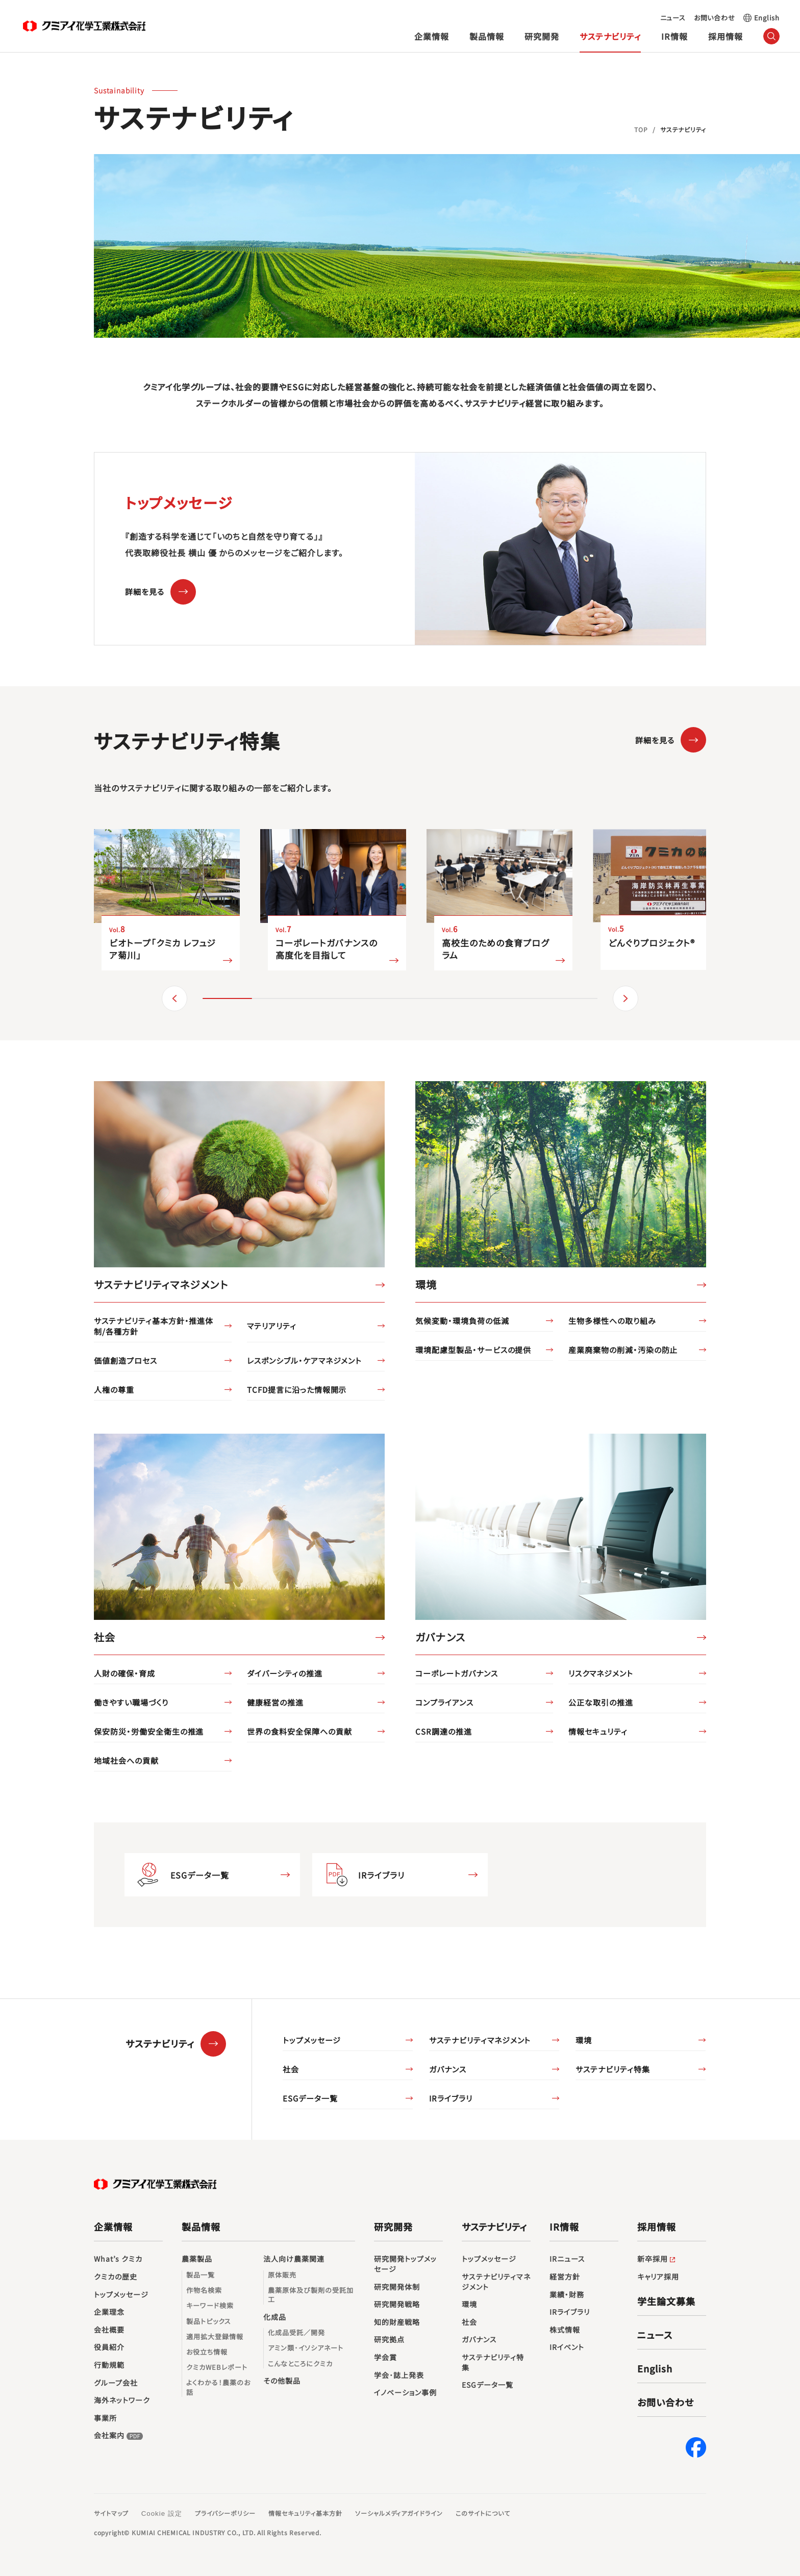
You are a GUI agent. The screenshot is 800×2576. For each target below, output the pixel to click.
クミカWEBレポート (216, 2367)
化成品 (274, 2317)
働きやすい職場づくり (131, 1702)
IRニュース (567, 2259)
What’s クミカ (118, 2259)
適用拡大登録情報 (214, 2336)
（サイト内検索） (771, 36)
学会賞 (385, 2357)
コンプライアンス (444, 1702)
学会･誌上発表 (399, 2375)
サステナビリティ (610, 36)
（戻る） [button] (174, 998)
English (767, 17)
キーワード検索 (210, 2305)
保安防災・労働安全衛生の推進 (149, 1731)
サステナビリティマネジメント (480, 2040)
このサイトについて (483, 2513)
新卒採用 (657, 2259)
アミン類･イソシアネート (305, 2348)
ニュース (673, 17)
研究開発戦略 (397, 2304)
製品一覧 (200, 2275)
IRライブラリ (381, 1875)
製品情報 (486, 36)
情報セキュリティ (598, 1731)
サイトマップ (111, 2513)
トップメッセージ (312, 2040)
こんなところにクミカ (300, 2363)
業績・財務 (566, 2294)
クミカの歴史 (115, 2277)
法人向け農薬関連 (293, 2259)
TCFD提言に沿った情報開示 (296, 1389)
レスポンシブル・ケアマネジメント (304, 1360)
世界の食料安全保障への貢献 (299, 1731)
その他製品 (282, 2381)
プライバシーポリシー (225, 2513)
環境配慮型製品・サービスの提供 (473, 1349)
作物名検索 (204, 2290)
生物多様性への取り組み (612, 1320)
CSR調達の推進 (443, 1731)
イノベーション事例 (405, 2392)
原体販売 (282, 2275)
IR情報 (674, 36)
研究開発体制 (397, 2287)
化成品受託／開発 (296, 2332)
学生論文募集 (666, 2301)
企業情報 (431, 36)
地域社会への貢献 (126, 1760)
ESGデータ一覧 (199, 1875)
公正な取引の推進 (600, 1702)
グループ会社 (116, 2383)
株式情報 (564, 2330)
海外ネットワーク (122, 2400)
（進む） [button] (625, 998)
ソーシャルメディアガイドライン (399, 2513)
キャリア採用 (658, 2277)
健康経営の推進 (275, 1702)
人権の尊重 (114, 1389)
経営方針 (564, 2277)
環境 (584, 2040)
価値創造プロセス (125, 1360)
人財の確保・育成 (124, 1673)
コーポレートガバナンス (456, 1673)
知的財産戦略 (397, 2322)
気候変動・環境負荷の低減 (462, 1320)
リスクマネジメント (600, 1673)
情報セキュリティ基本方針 (305, 2513)
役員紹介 (109, 2347)
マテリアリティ (271, 1325)
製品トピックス (208, 2321)
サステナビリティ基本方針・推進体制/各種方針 (153, 1326)
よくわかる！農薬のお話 (218, 2387)
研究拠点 (389, 2339)
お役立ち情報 (207, 2352)
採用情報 (725, 36)
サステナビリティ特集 (613, 2069)
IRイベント (566, 2347)
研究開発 (541, 36)
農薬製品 (197, 2259)
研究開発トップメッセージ (405, 2264)
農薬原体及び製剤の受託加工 (311, 2295)
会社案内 (119, 2436)
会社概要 (109, 2330)
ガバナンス (447, 2069)
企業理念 (109, 2312)
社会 (291, 2069)
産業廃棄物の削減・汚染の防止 (623, 1349)
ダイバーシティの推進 (284, 1673)
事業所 (105, 2418)
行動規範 (109, 2365)
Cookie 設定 (161, 2513)
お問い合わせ (714, 17)
